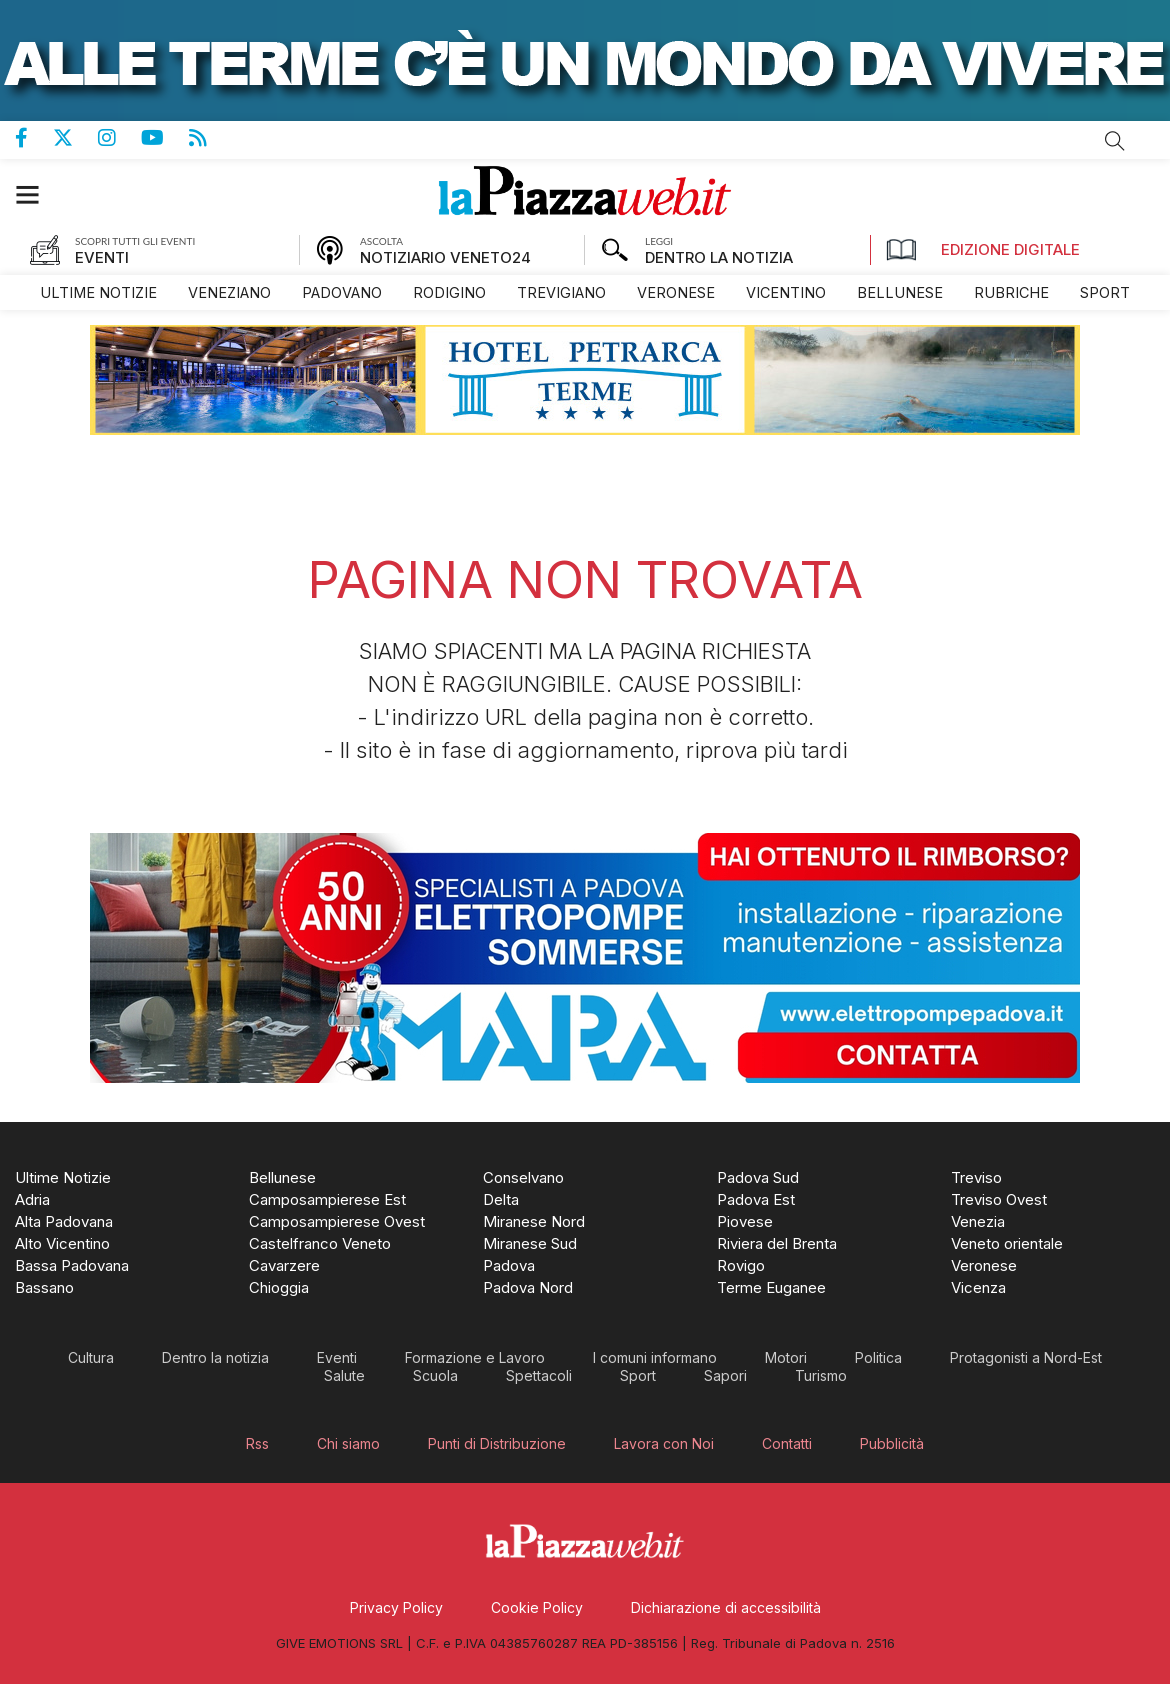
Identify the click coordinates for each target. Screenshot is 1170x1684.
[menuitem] (98, 292)
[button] (37, 194)
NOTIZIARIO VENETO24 (445, 257)
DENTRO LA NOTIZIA (719, 257)
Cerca (1115, 141)
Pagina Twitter (75, 138)
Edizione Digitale (983, 250)
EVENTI (102, 257)
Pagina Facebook (34, 138)
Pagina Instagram (119, 138)
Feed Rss (210, 138)
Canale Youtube (165, 138)
